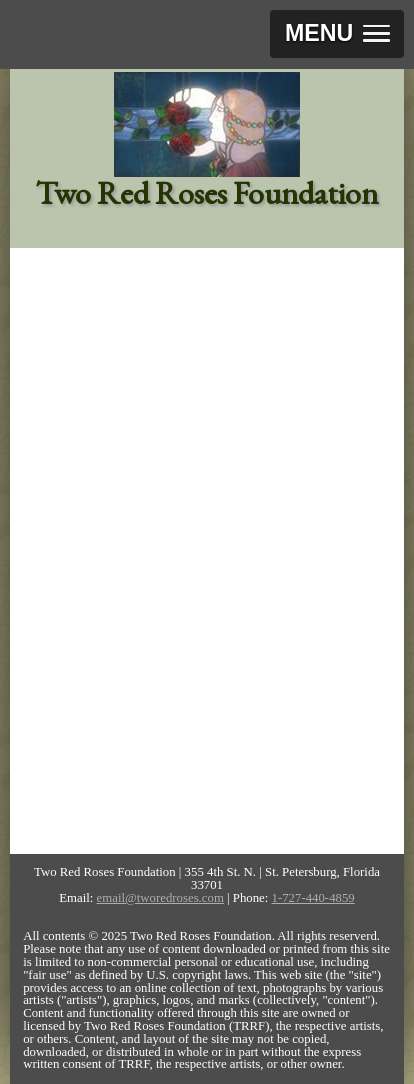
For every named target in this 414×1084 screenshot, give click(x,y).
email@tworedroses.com (160, 898)
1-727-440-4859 (313, 898)
